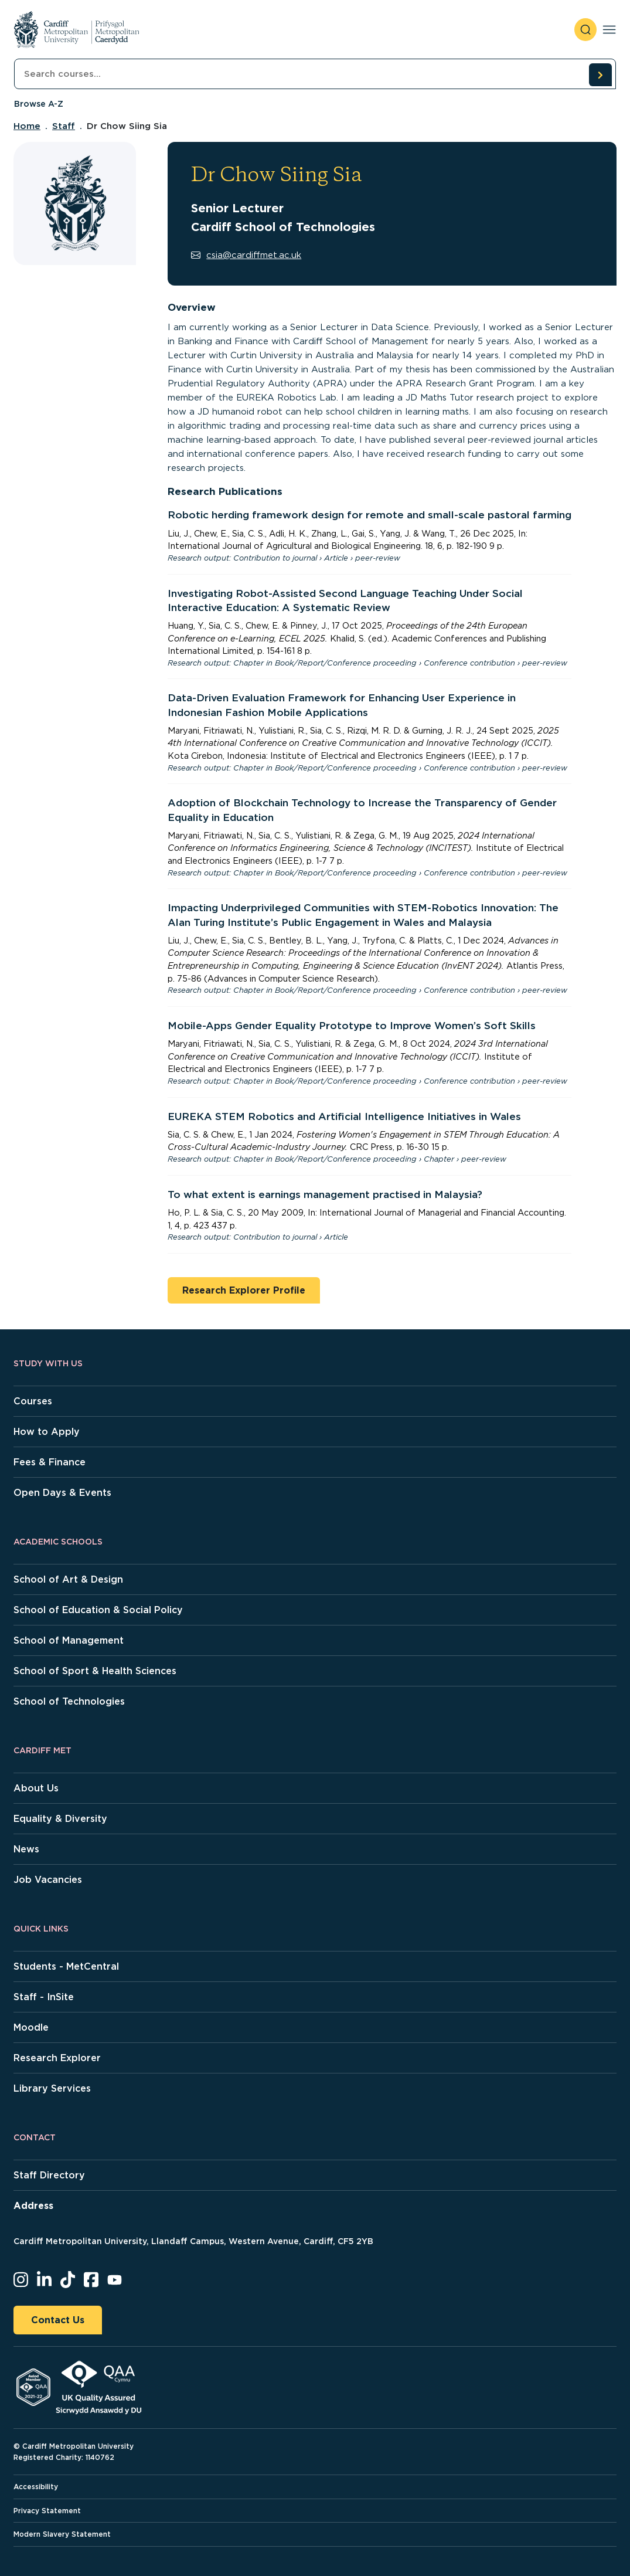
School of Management (68, 1640)
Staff (63, 126)
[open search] (585, 29)
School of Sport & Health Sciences (94, 1670)
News (26, 1849)
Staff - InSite (43, 1997)
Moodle (31, 2027)
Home (26, 126)
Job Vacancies (47, 1879)
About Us (36, 1788)
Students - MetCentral (66, 1966)
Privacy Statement (47, 2510)
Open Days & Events (62, 1492)
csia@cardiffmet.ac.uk (246, 255)
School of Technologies (69, 1701)
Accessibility (35, 2486)
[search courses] (600, 74)
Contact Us (57, 2320)
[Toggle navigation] (609, 29)
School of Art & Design (68, 1579)
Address (33, 2205)
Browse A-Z (38, 103)
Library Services (52, 2088)
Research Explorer (57, 2057)
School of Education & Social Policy (98, 1609)
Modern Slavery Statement (62, 2534)
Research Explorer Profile (243, 1290)
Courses (32, 1401)
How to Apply (46, 1431)
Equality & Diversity (60, 1818)
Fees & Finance (49, 1462)
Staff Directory (49, 2175)
